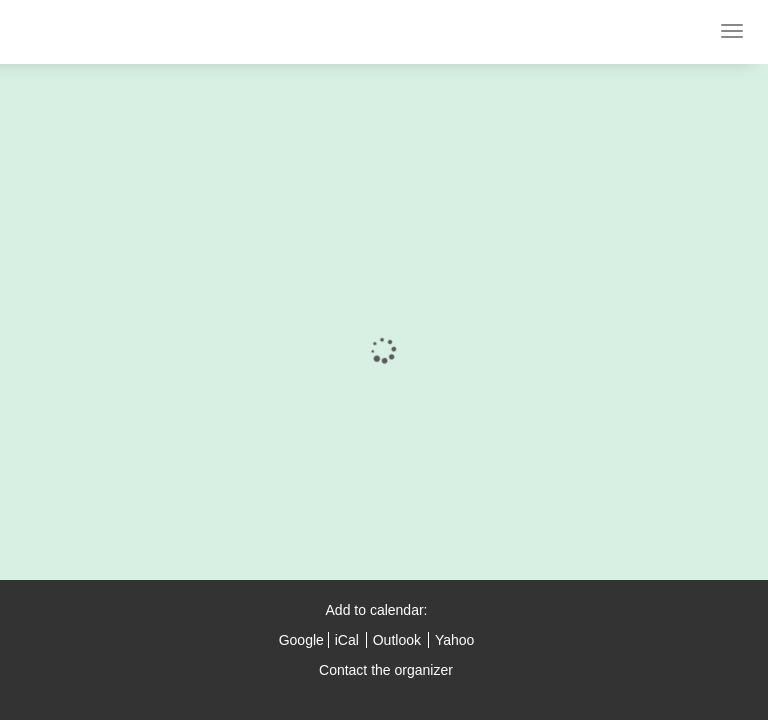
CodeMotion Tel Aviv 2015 (133, 32)
